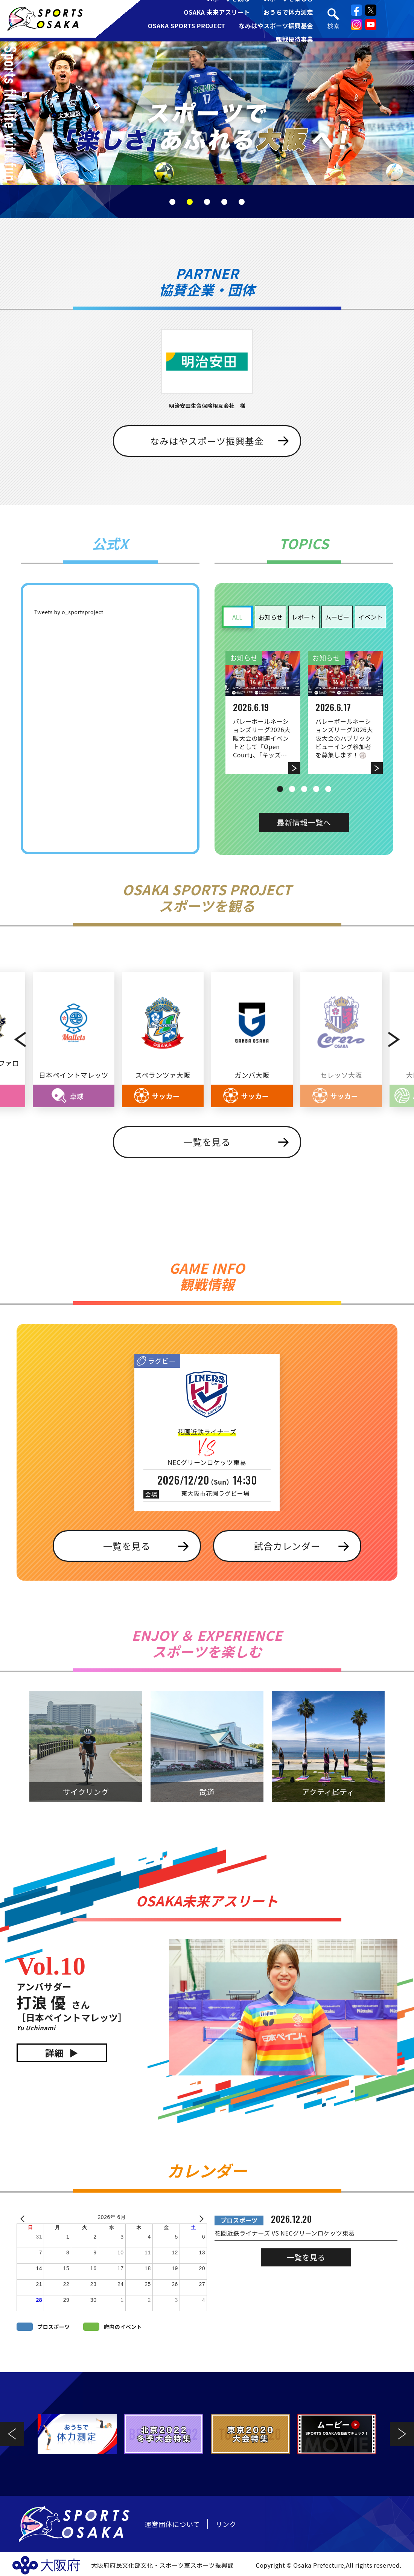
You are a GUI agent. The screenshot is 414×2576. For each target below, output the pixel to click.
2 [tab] (190, 202)
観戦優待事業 (294, 39)
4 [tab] (224, 202)
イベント (370, 616)
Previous (14, 1040)
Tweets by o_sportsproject (69, 612)
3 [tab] (207, 202)
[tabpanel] (207, 113)
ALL (237, 616)
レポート (304, 616)
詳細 (54, 2052)
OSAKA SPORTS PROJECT (186, 25)
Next (399, 1040)
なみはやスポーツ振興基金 (276, 25)
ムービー (337, 616)
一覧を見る (207, 1141)
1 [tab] (172, 202)
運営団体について (172, 2524)
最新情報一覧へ (304, 822)
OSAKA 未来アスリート (217, 12)
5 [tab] (242, 202)
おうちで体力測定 (288, 12)
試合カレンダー (287, 1545)
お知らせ (271, 616)
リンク (225, 2524)
